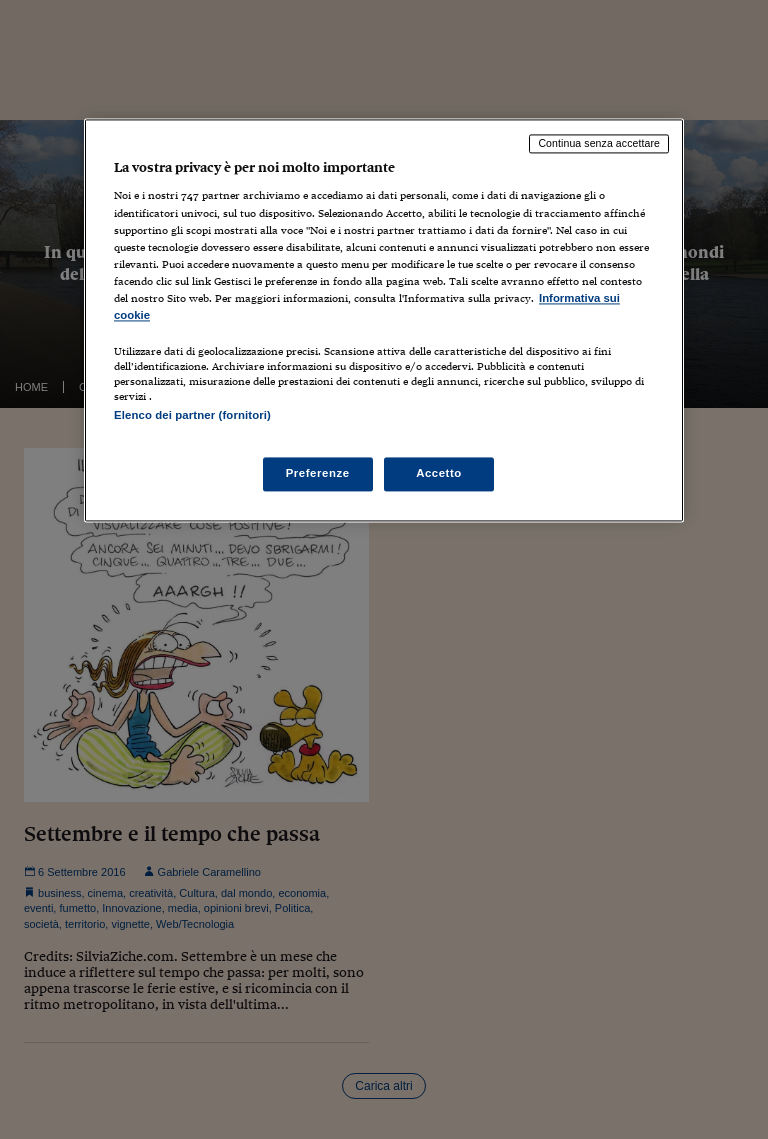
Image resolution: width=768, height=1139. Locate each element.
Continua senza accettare (599, 143)
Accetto (439, 474)
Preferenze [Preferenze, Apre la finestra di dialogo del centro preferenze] (318, 474)
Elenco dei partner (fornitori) (192, 415)
